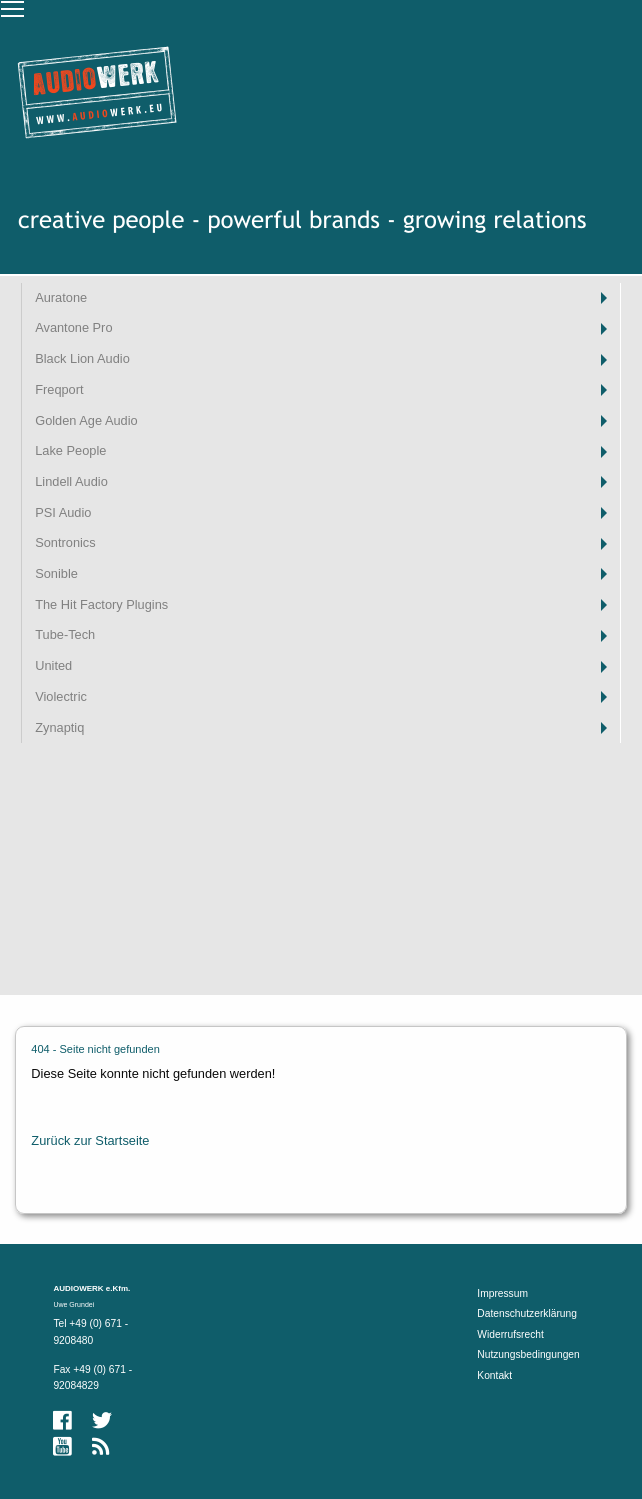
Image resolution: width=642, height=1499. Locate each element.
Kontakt (494, 1375)
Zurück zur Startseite (90, 1140)
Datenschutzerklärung (527, 1313)
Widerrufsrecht (510, 1334)
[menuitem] (320, 298)
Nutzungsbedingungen (528, 1354)
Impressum (502, 1293)
